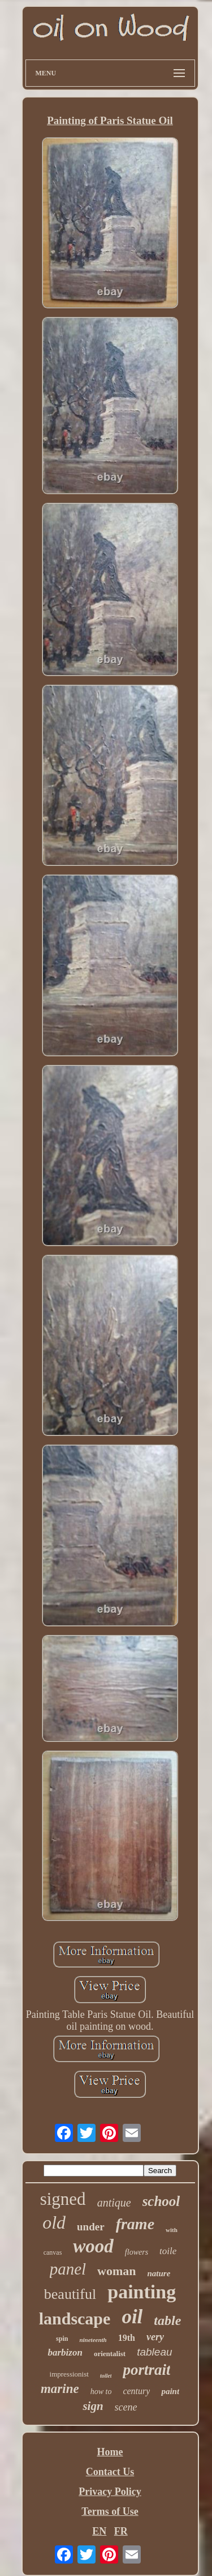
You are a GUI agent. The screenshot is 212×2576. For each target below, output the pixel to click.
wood (93, 2246)
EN (99, 2531)
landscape (75, 2318)
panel (68, 2269)
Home (110, 2452)
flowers (136, 2252)
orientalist (110, 2353)
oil (132, 2317)
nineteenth (92, 2339)
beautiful (70, 2294)
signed (63, 2199)
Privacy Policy (110, 2491)
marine (60, 2389)
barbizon (64, 2352)
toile (167, 2251)
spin (62, 2339)
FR (121, 2531)
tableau (154, 2352)
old (54, 2222)
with (172, 2229)
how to (101, 2391)
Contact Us (110, 2471)
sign (93, 2406)
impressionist (69, 2374)
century (136, 2391)
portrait (146, 2369)
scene (126, 2407)
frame (135, 2224)
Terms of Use (109, 2511)
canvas (53, 2252)
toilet (106, 2376)
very (155, 2337)
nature (159, 2273)
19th (126, 2338)
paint (170, 2391)
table (167, 2320)
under (91, 2227)
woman (116, 2271)
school (161, 2201)
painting (141, 2291)
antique (114, 2202)
